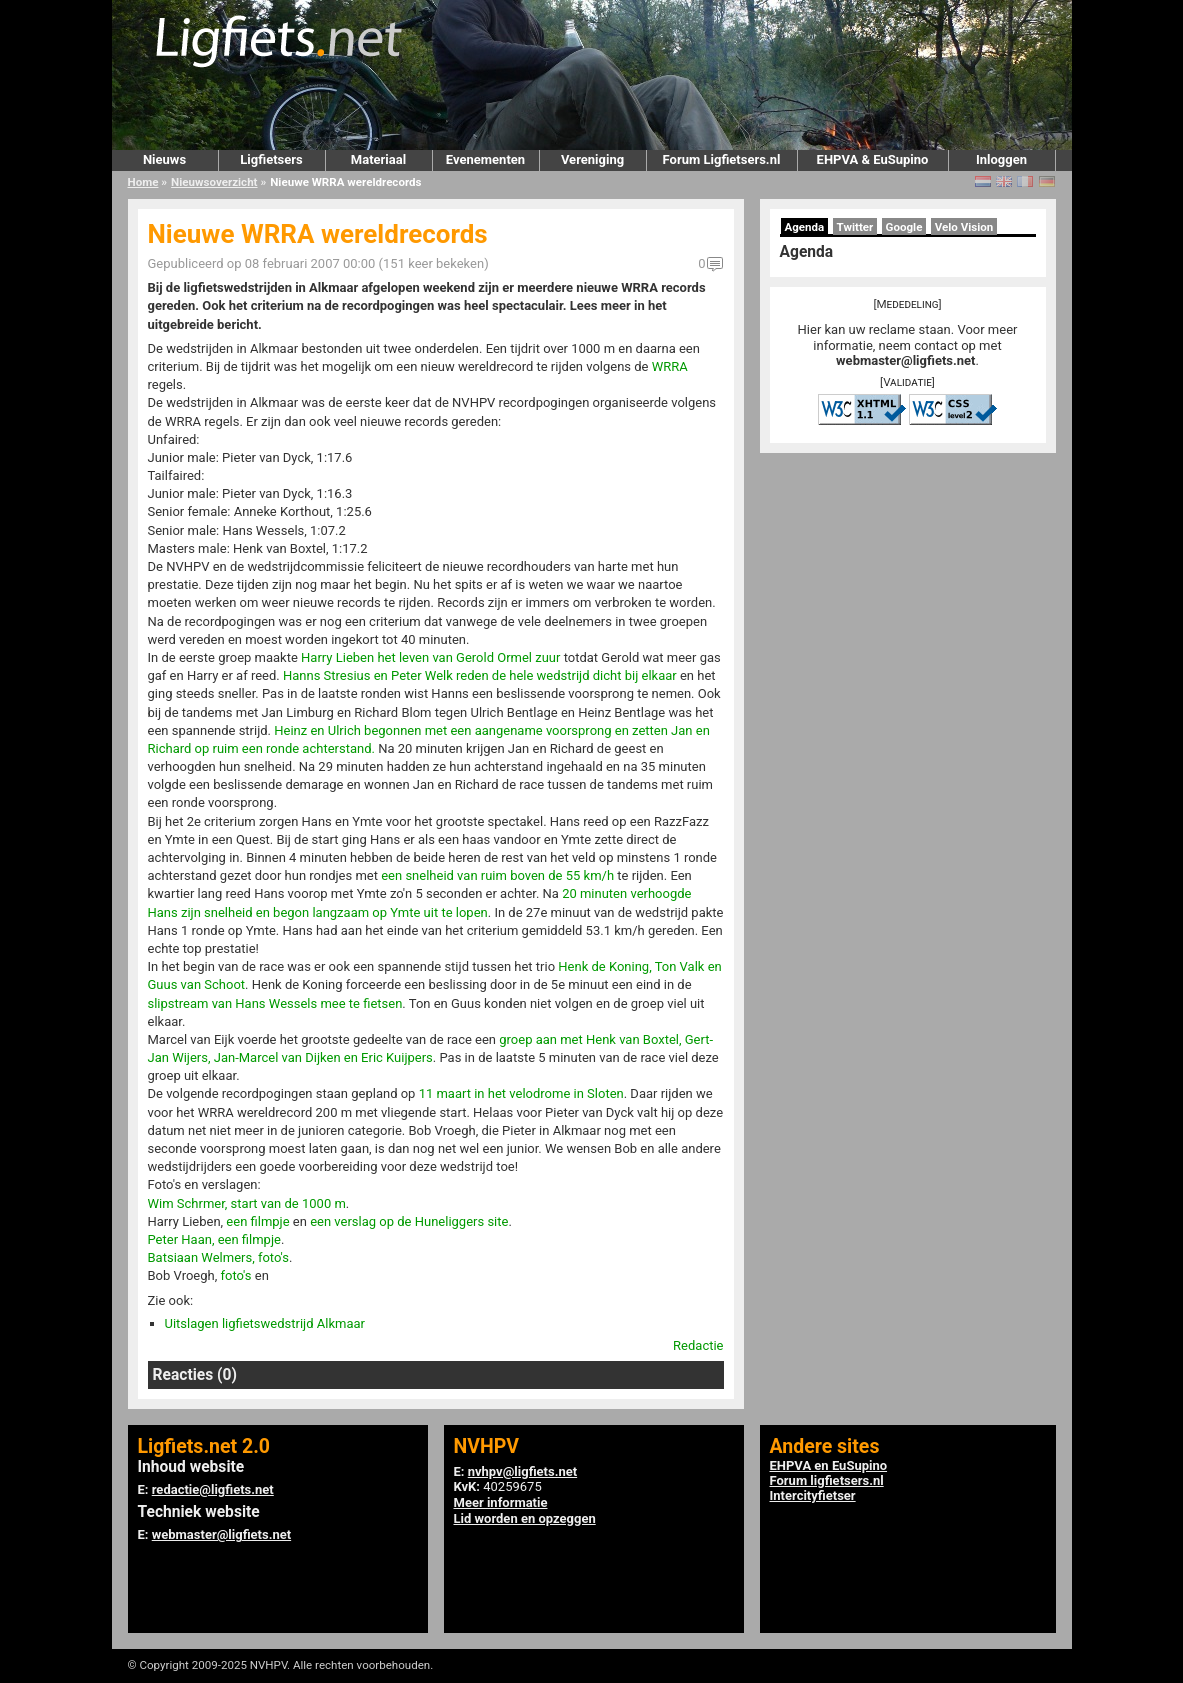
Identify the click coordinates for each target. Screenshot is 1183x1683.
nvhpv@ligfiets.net (522, 1471)
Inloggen (1001, 159)
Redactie (698, 1345)
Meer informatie (501, 1502)
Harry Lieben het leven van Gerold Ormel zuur (430, 657)
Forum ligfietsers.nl (827, 1480)
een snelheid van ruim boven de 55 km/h (497, 875)
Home (143, 182)
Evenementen (485, 159)
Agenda (805, 227)
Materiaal (378, 159)
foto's (237, 1275)
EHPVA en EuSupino (829, 1465)
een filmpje (257, 1221)
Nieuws (164, 159)
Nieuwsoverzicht (214, 182)
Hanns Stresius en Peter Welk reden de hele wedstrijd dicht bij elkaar (480, 675)
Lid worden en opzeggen (525, 1518)
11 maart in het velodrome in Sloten (521, 1093)
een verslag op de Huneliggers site (409, 1221)
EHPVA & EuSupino (873, 159)
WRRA (670, 366)
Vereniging (592, 159)
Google (904, 227)
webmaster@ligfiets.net (905, 360)
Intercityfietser (813, 1495)
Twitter (855, 227)
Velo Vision (964, 227)
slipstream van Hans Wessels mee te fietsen (275, 1003)
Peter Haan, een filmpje (214, 1239)
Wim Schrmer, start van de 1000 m (247, 1203)
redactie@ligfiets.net (213, 1489)
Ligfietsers (271, 159)
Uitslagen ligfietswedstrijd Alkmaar (265, 1323)
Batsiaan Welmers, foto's (219, 1257)
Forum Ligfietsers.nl (722, 159)
